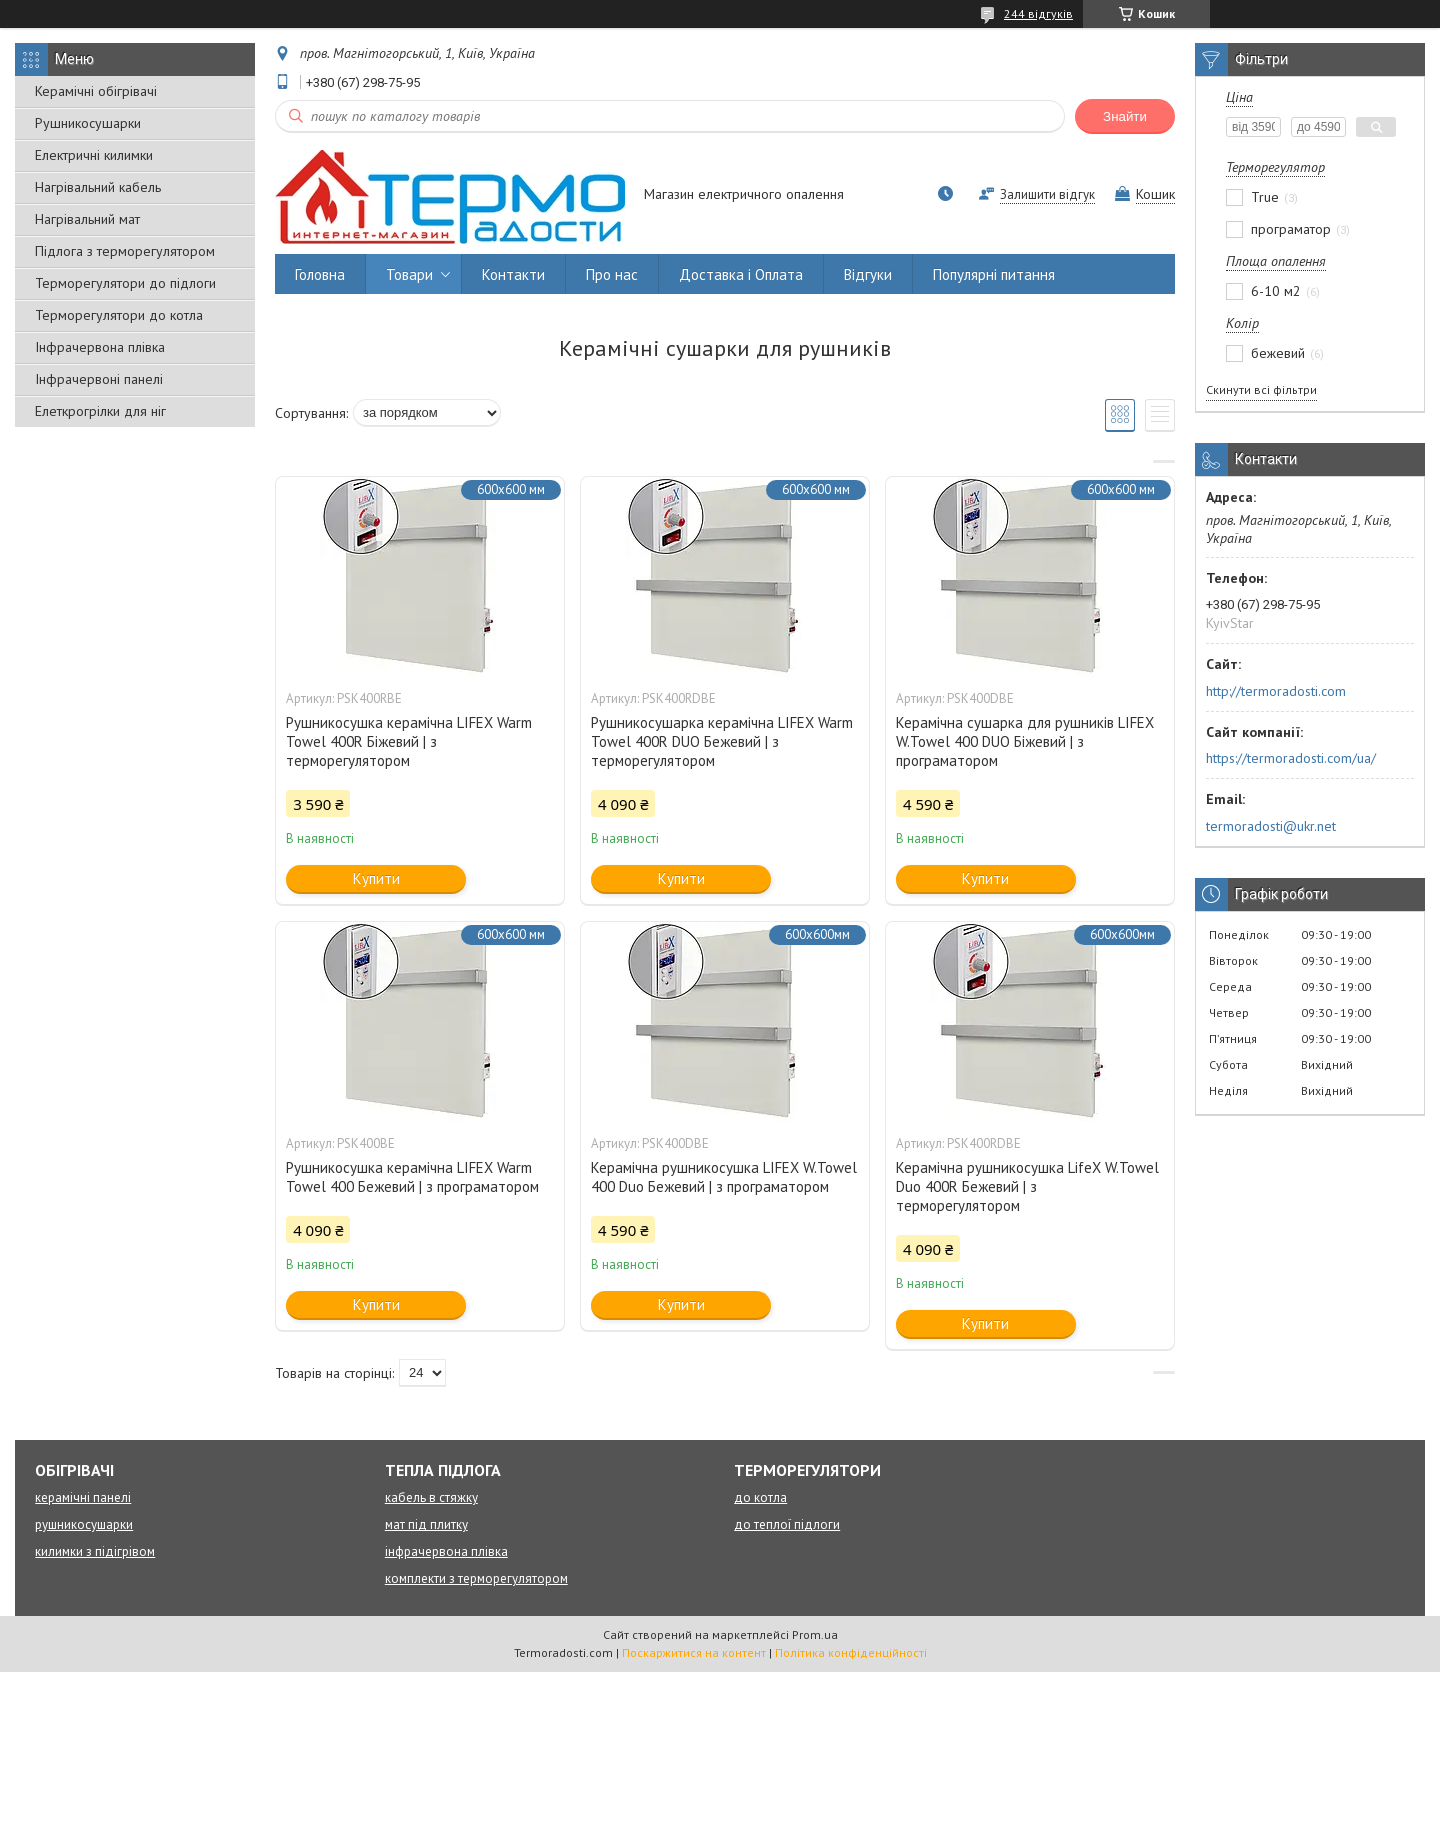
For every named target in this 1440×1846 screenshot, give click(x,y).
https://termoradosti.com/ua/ (1291, 758)
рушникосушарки (84, 1524)
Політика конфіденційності (851, 1652)
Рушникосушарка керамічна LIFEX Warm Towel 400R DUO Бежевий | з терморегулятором (722, 741)
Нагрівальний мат (87, 219)
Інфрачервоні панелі (99, 379)
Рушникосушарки (88, 123)
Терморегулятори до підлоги (125, 283)
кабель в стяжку (431, 1497)
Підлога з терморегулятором (125, 251)
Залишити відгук (1047, 194)
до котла (760, 1497)
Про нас (612, 274)
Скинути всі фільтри (1261, 389)
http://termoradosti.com (1276, 691)
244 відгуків (1038, 13)
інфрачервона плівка (446, 1551)
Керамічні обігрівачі (96, 91)
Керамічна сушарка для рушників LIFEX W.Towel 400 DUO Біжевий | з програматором (1025, 741)
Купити (376, 878)
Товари (409, 274)
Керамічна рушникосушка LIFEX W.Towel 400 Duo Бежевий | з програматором (724, 1177)
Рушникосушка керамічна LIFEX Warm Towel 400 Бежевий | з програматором (412, 1177)
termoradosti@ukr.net (1271, 826)
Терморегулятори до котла (119, 315)
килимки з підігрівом (95, 1551)
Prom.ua (815, 1634)
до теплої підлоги (787, 1524)
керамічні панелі (83, 1497)
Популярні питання (994, 274)
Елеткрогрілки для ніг (100, 411)
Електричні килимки (94, 155)
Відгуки (868, 274)
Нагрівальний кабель (98, 187)
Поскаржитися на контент (694, 1652)
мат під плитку (426, 1524)
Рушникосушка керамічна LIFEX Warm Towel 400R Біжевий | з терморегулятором (409, 741)
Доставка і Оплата (741, 274)
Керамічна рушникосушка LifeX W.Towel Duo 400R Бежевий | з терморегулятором (1027, 1186)
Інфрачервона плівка (100, 347)
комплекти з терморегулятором (476, 1578)
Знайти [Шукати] (1125, 116)
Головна (320, 274)
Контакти (513, 274)
